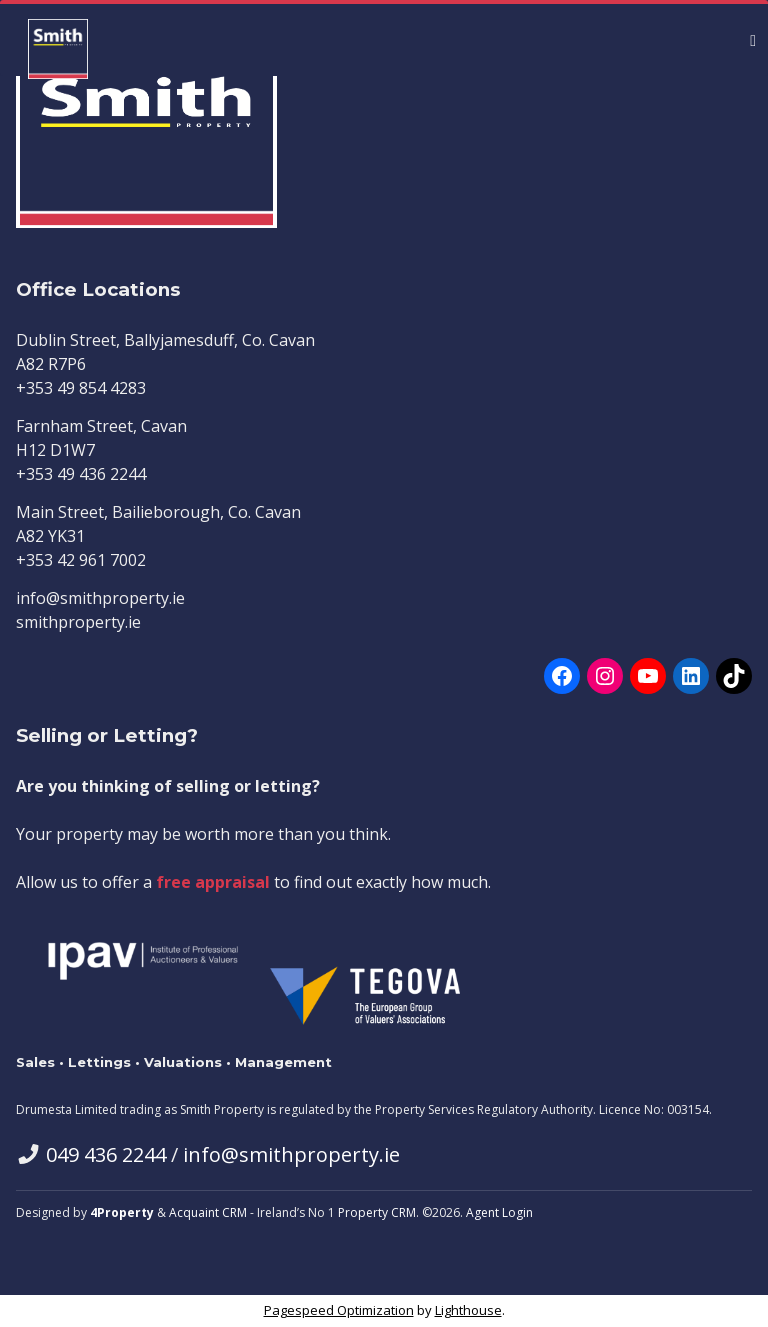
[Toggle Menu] (753, 40)
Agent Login (499, 1212)
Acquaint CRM (208, 1212)
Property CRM (377, 1212)
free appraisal (213, 882)
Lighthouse (468, 1310)
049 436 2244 (106, 1154)
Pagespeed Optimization (339, 1310)
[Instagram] (605, 676)
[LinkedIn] (691, 676)
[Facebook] (562, 676)
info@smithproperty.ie (291, 1154)
